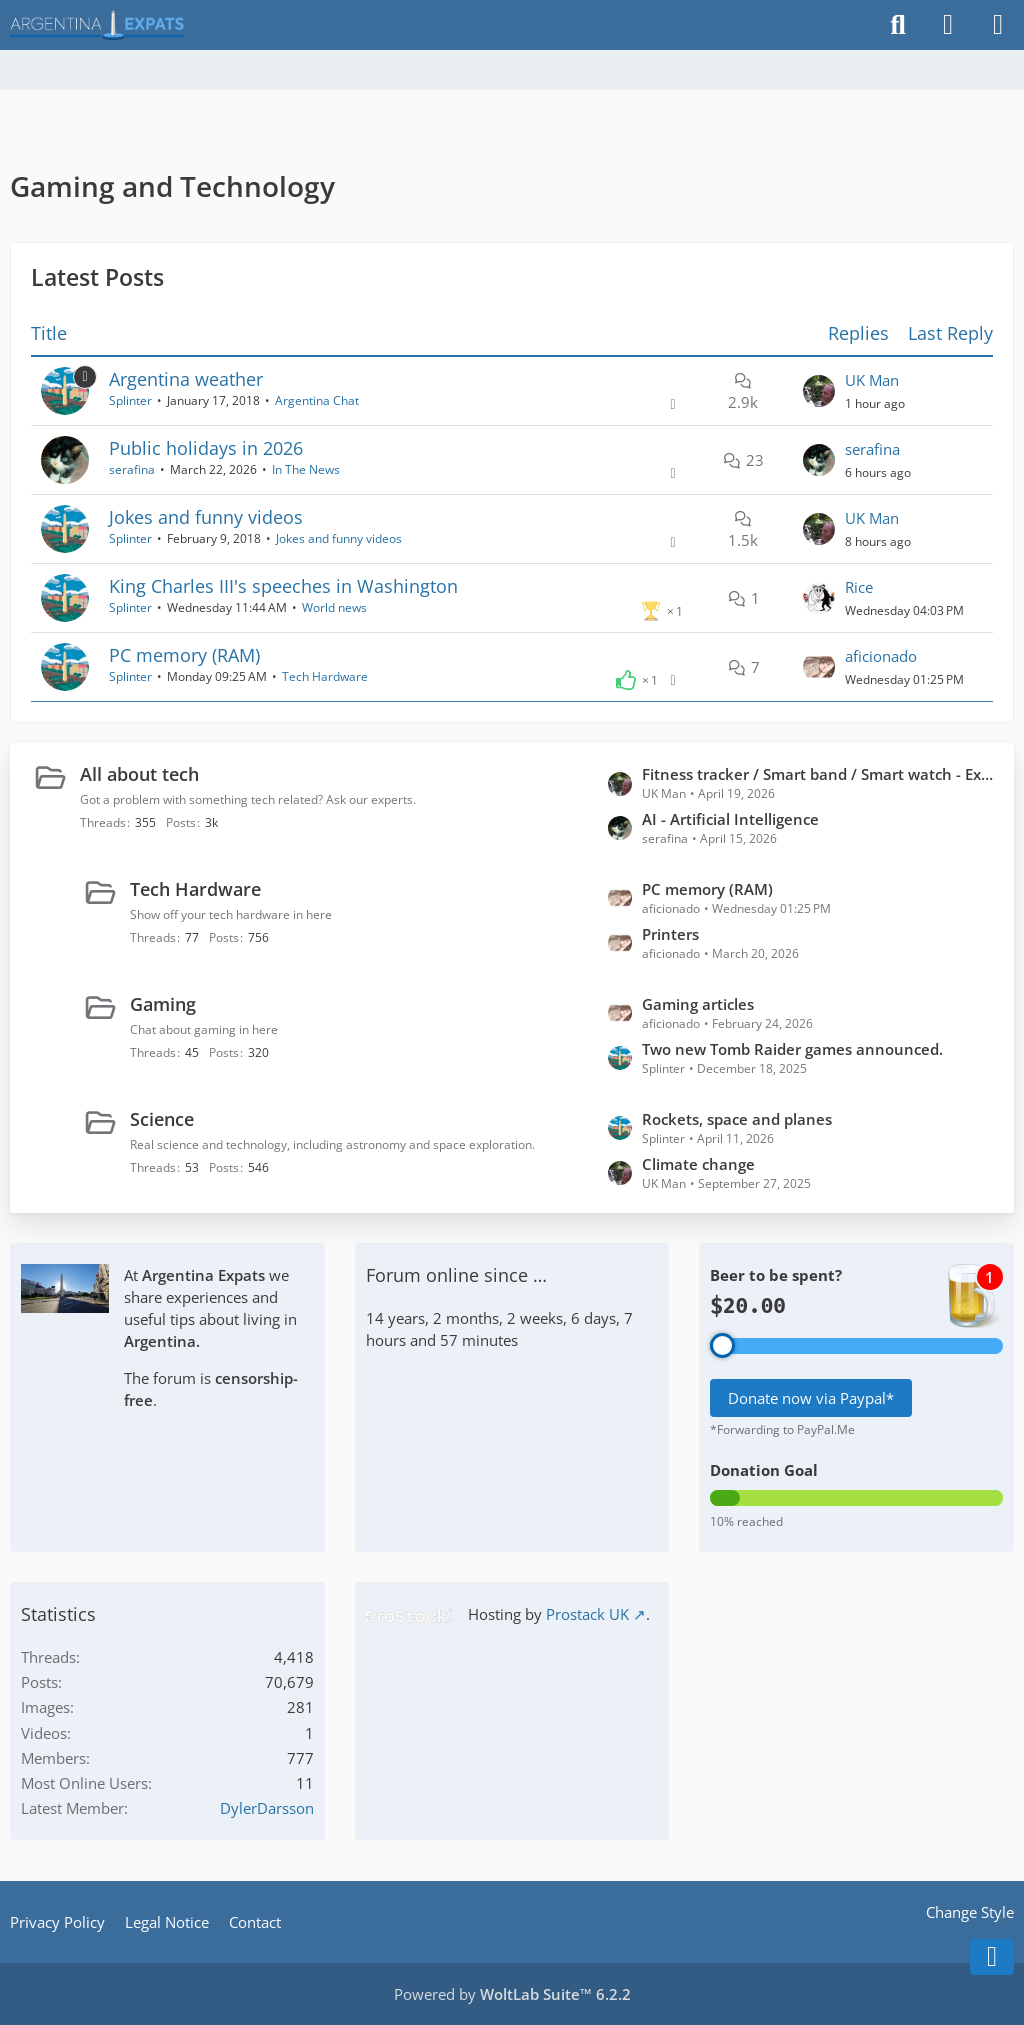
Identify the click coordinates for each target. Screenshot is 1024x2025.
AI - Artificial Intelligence (730, 819)
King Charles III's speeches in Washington (283, 586)
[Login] (948, 25)
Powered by (512, 1994)
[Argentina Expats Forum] (97, 25)
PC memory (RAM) (184, 655)
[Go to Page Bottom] (992, 1957)
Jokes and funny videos (206, 517)
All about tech (139, 774)
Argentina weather (186, 379)
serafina (132, 469)
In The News (306, 469)
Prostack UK (587, 1614)
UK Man (872, 380)
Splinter (130, 400)
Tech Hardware (325, 676)
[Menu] (998, 25)
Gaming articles (698, 1004)
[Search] (898, 25)
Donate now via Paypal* (811, 1398)
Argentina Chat (317, 400)
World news (334, 607)
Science (162, 1119)
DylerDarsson (267, 1808)
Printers (670, 934)
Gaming (163, 1004)
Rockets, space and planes (737, 1119)
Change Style (970, 1912)
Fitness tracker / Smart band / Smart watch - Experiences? (818, 774)
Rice (859, 587)
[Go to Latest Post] (819, 391)
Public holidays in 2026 (206, 448)
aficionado (881, 656)
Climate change (698, 1164)
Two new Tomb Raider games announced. (792, 1049)
